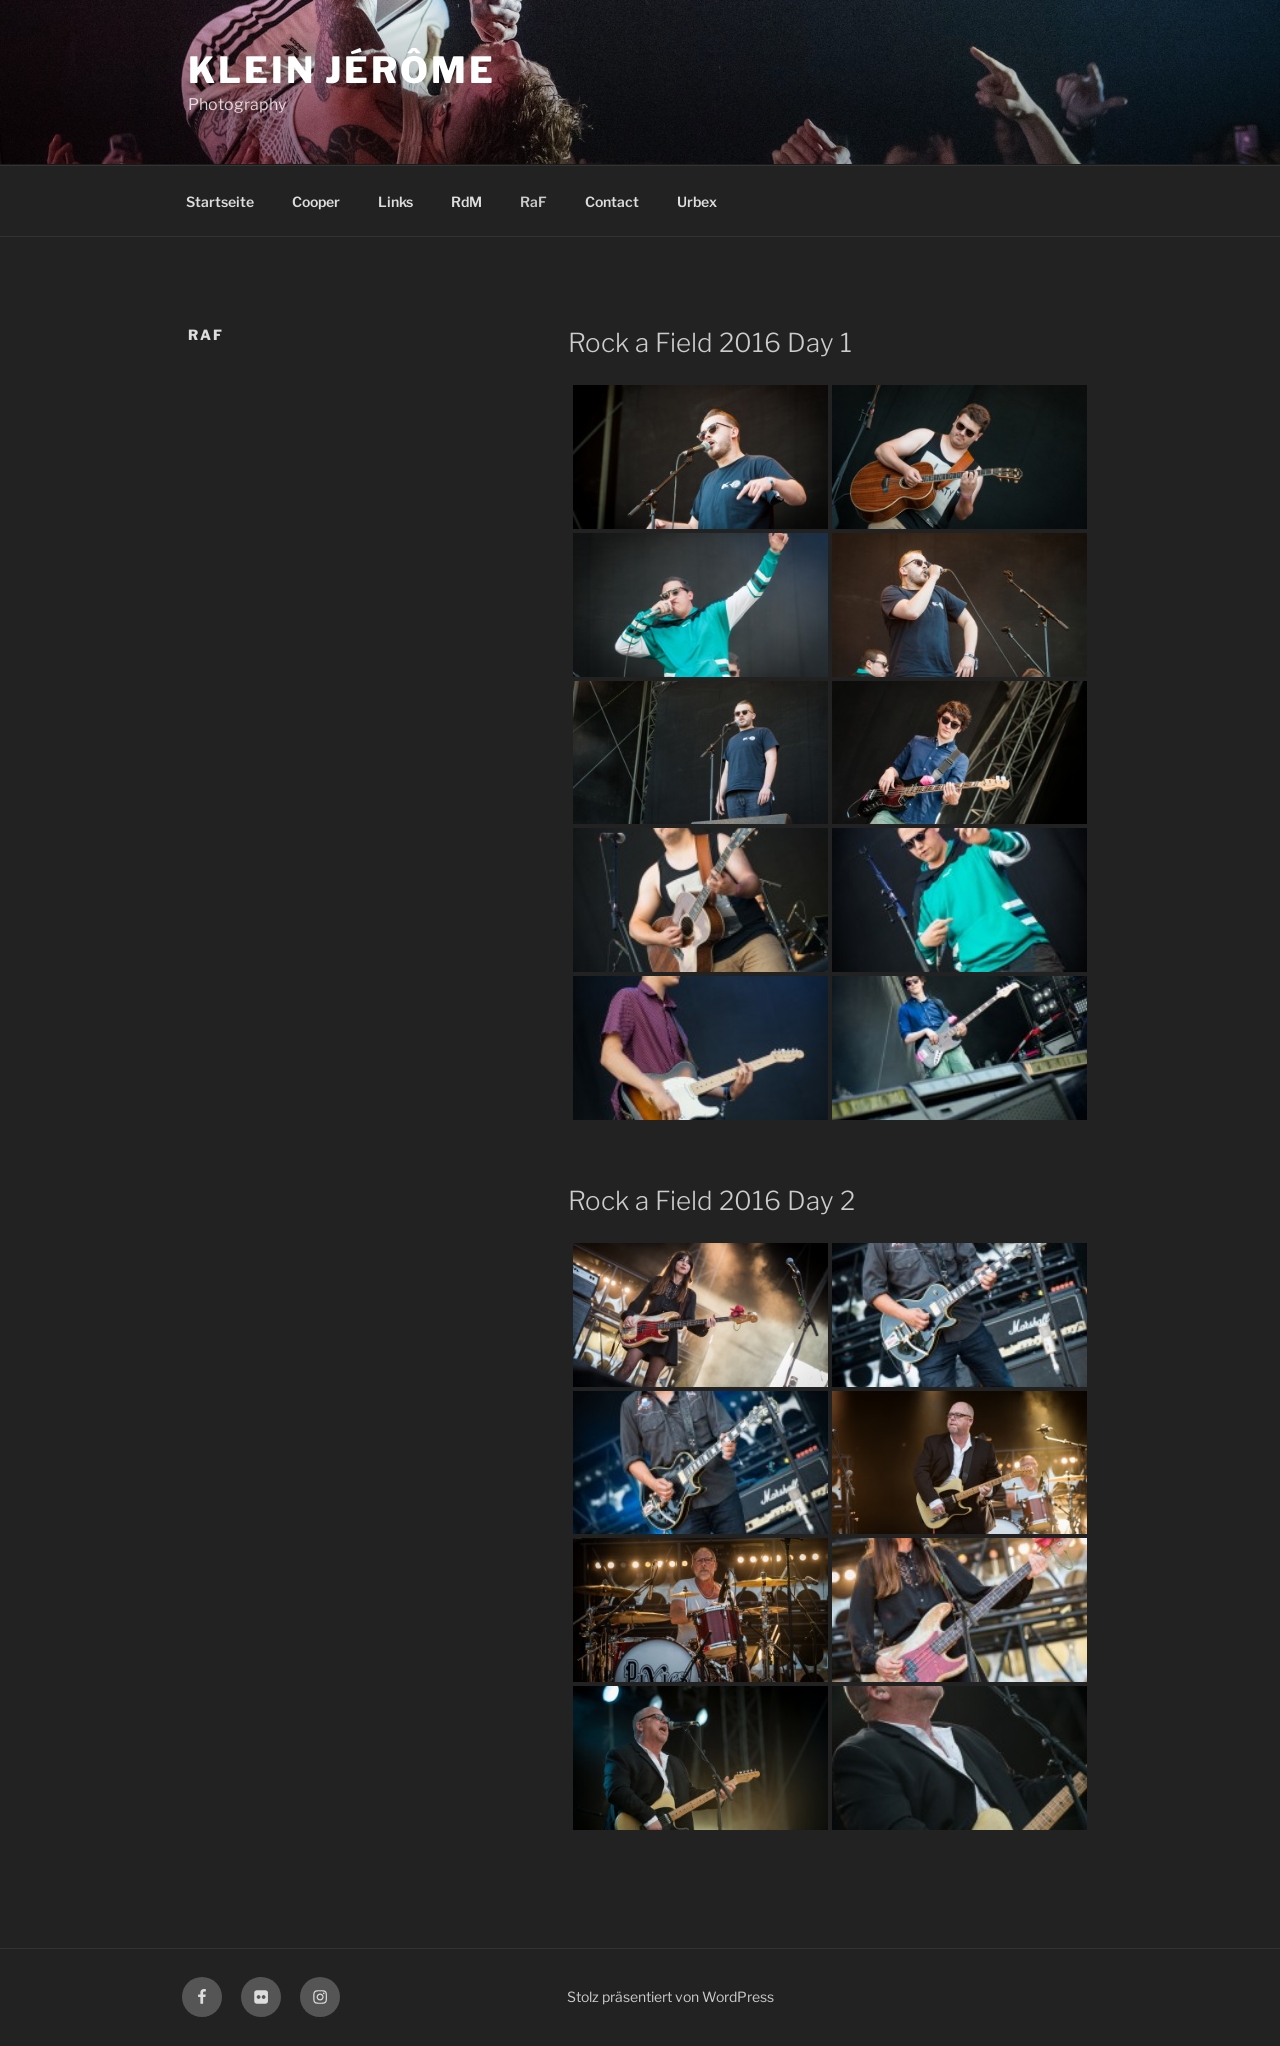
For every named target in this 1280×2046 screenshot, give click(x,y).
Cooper (316, 201)
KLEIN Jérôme (342, 70)
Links (395, 201)
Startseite (220, 201)
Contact (612, 201)
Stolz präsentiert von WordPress (670, 1996)
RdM (466, 201)
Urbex (697, 201)
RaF (533, 201)
